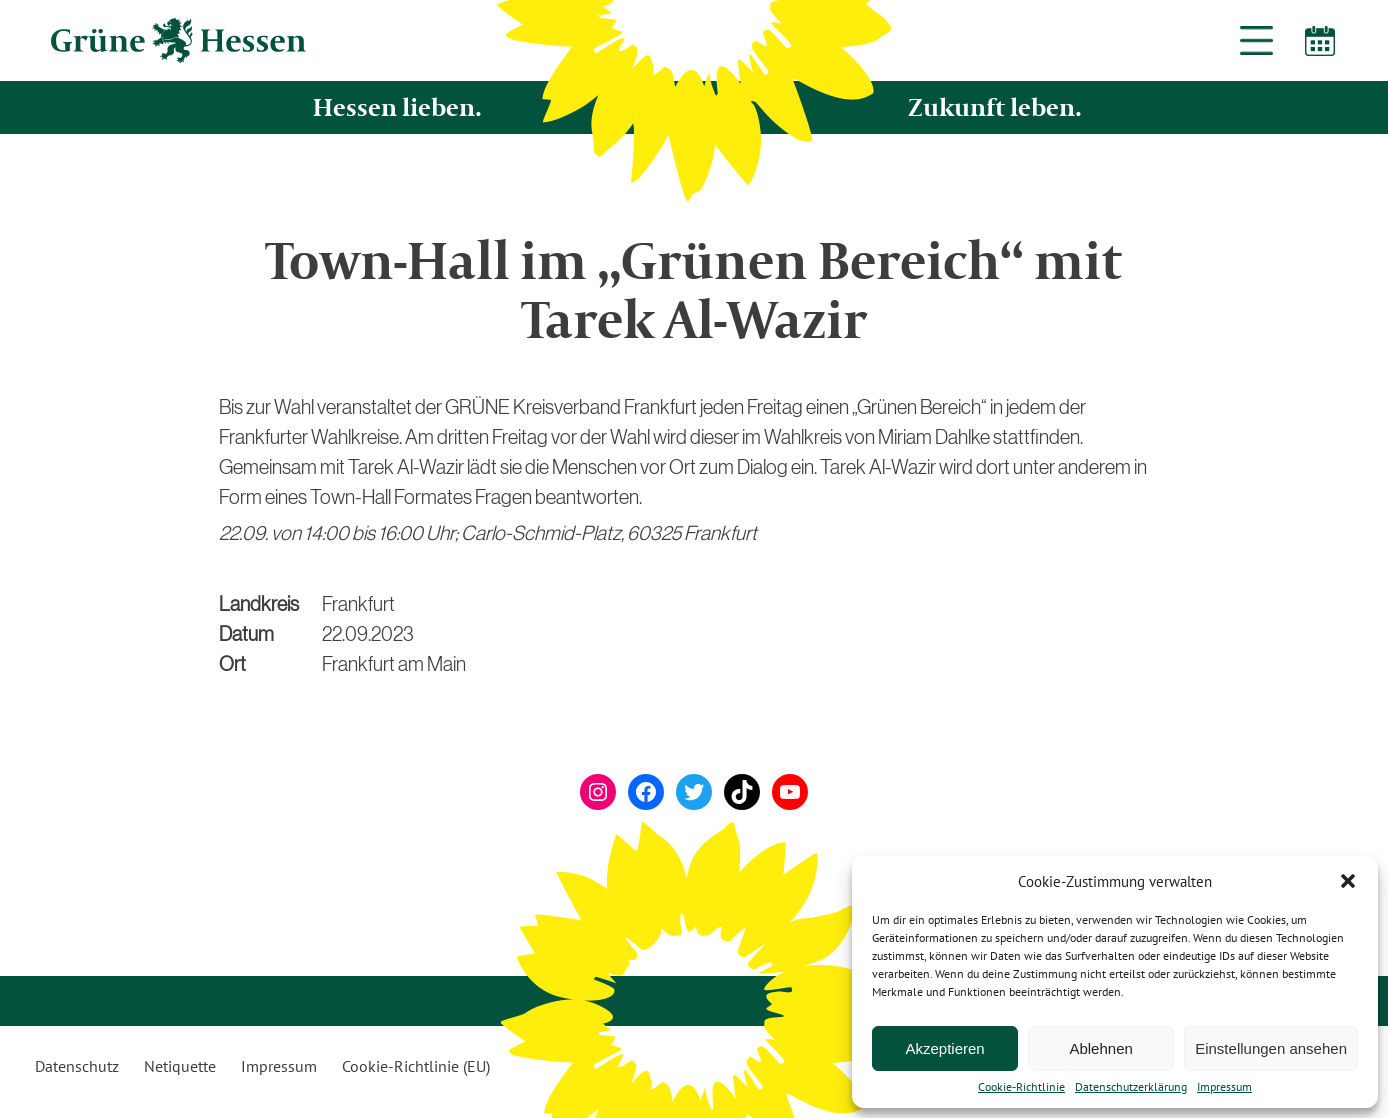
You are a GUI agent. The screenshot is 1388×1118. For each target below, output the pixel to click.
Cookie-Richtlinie (1021, 1087)
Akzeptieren (944, 1048)
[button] (1348, 881)
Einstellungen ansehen (1271, 1048)
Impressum (1224, 1087)
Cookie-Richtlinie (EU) (416, 1066)
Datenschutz (77, 1066)
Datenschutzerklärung (1131, 1087)
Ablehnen (1100, 1048)
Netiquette (180, 1066)
